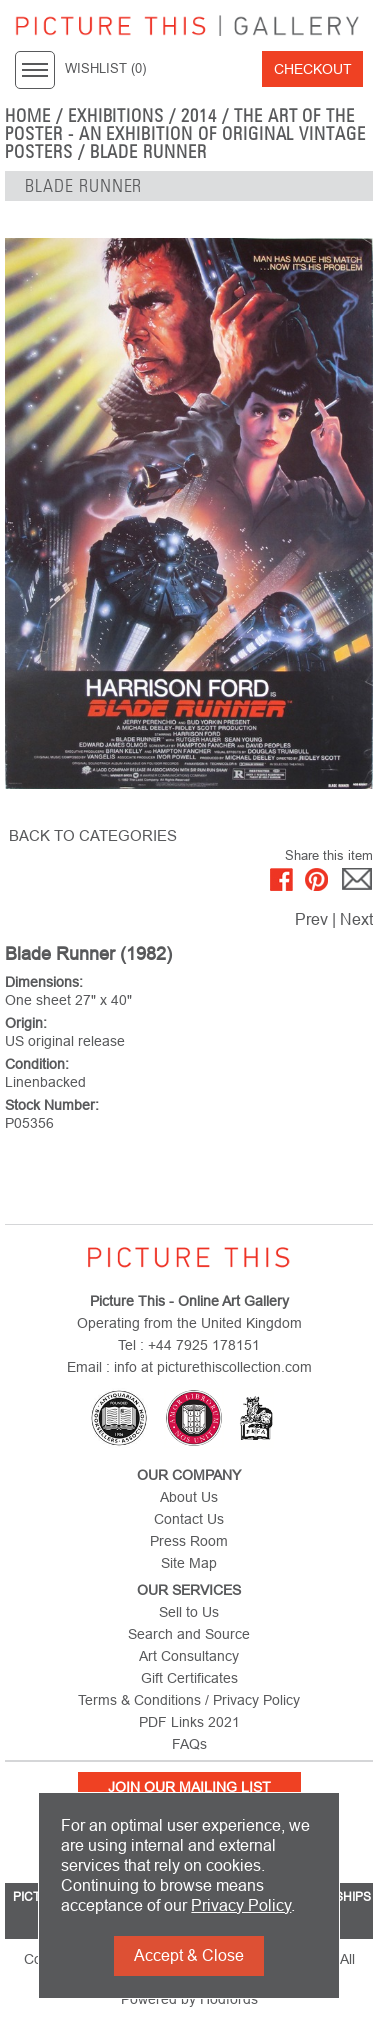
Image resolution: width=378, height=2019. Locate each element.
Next (356, 919)
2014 (199, 116)
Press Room (189, 1541)
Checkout (313, 69)
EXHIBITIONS (116, 116)
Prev (311, 919)
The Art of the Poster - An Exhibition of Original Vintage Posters (185, 134)
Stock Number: (52, 1105)
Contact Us (189, 1519)
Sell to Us (189, 1612)
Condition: (37, 1064)
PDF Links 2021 (189, 1722)
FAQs (189, 1744)
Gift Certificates (189, 1678)
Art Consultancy (189, 1656)
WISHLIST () (105, 69)
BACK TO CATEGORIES (93, 835)
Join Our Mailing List (189, 1787)
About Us (189, 1497)
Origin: (26, 1023)
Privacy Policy (241, 1905)
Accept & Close (189, 1955)
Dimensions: (44, 982)
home (28, 116)
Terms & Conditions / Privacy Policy (189, 1700)
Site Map (189, 1563)
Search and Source (189, 1634)
